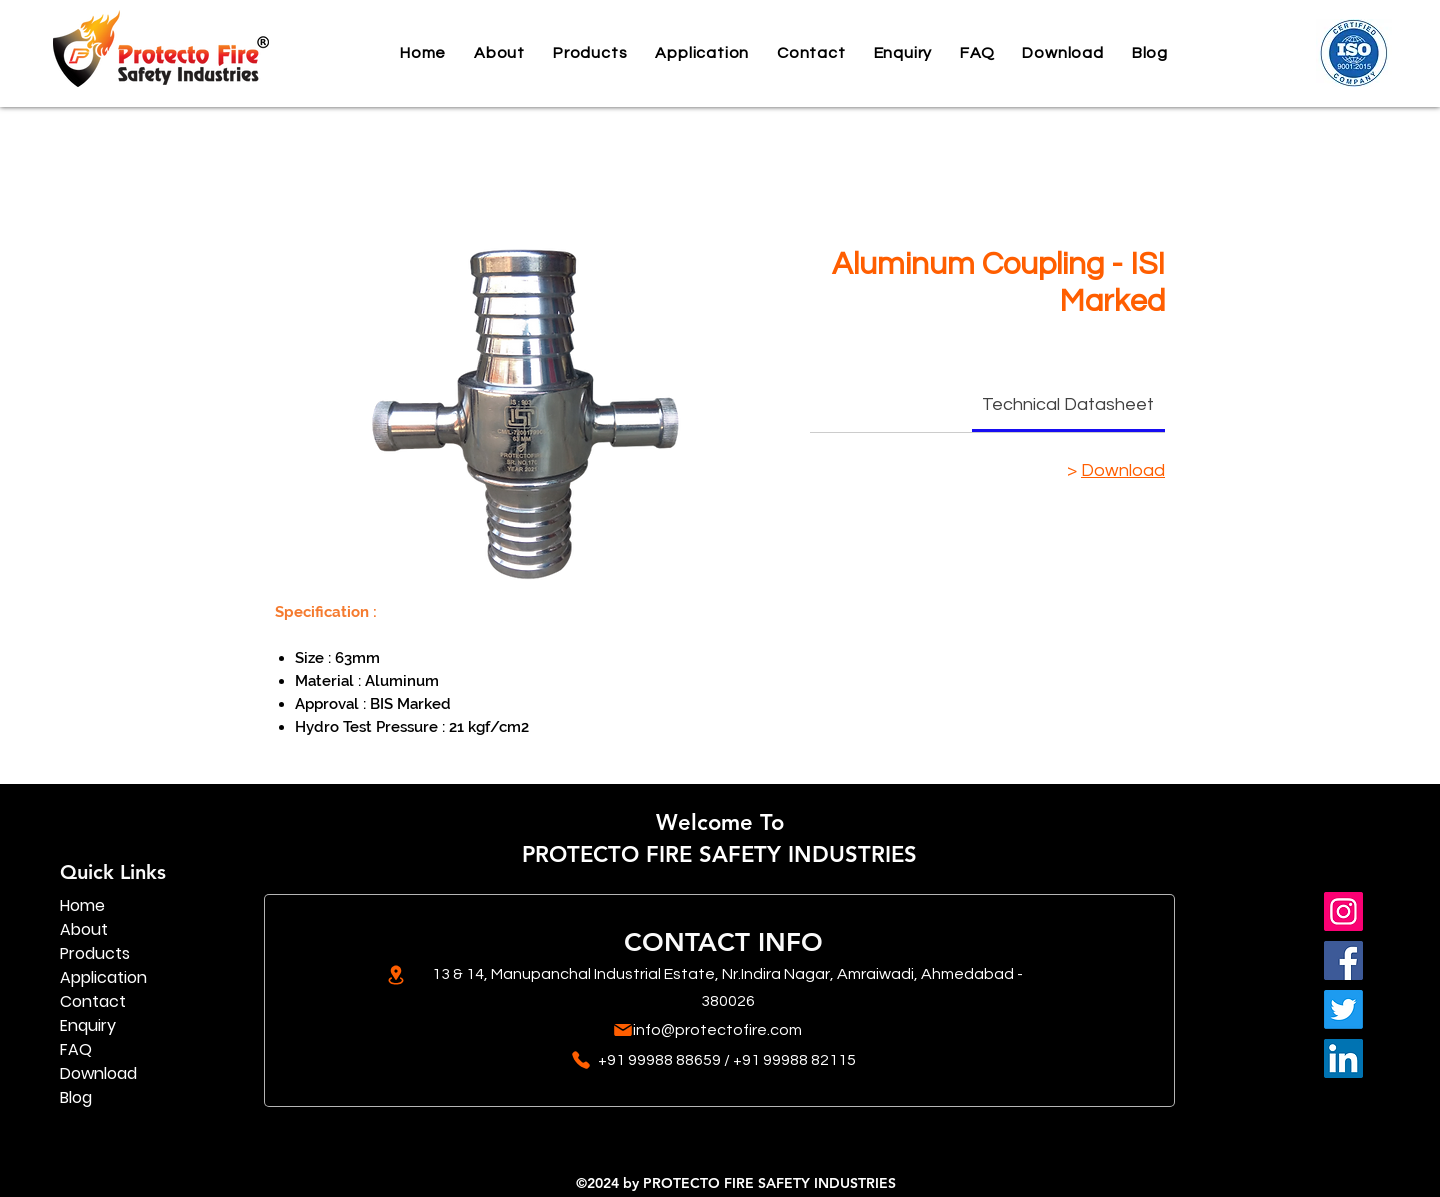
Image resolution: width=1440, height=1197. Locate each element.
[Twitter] (1343, 1009)
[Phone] (580, 1060)
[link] (1068, 404)
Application (103, 977)
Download (1123, 470)
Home (82, 905)
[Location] (395, 975)
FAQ (76, 1049)
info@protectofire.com (717, 1030)
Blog (76, 1097)
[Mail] (622, 1030)
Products (95, 953)
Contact (93, 1001)
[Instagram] (1343, 911)
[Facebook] (1343, 960)
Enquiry (88, 1025)
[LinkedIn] (1343, 1058)
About (84, 929)
